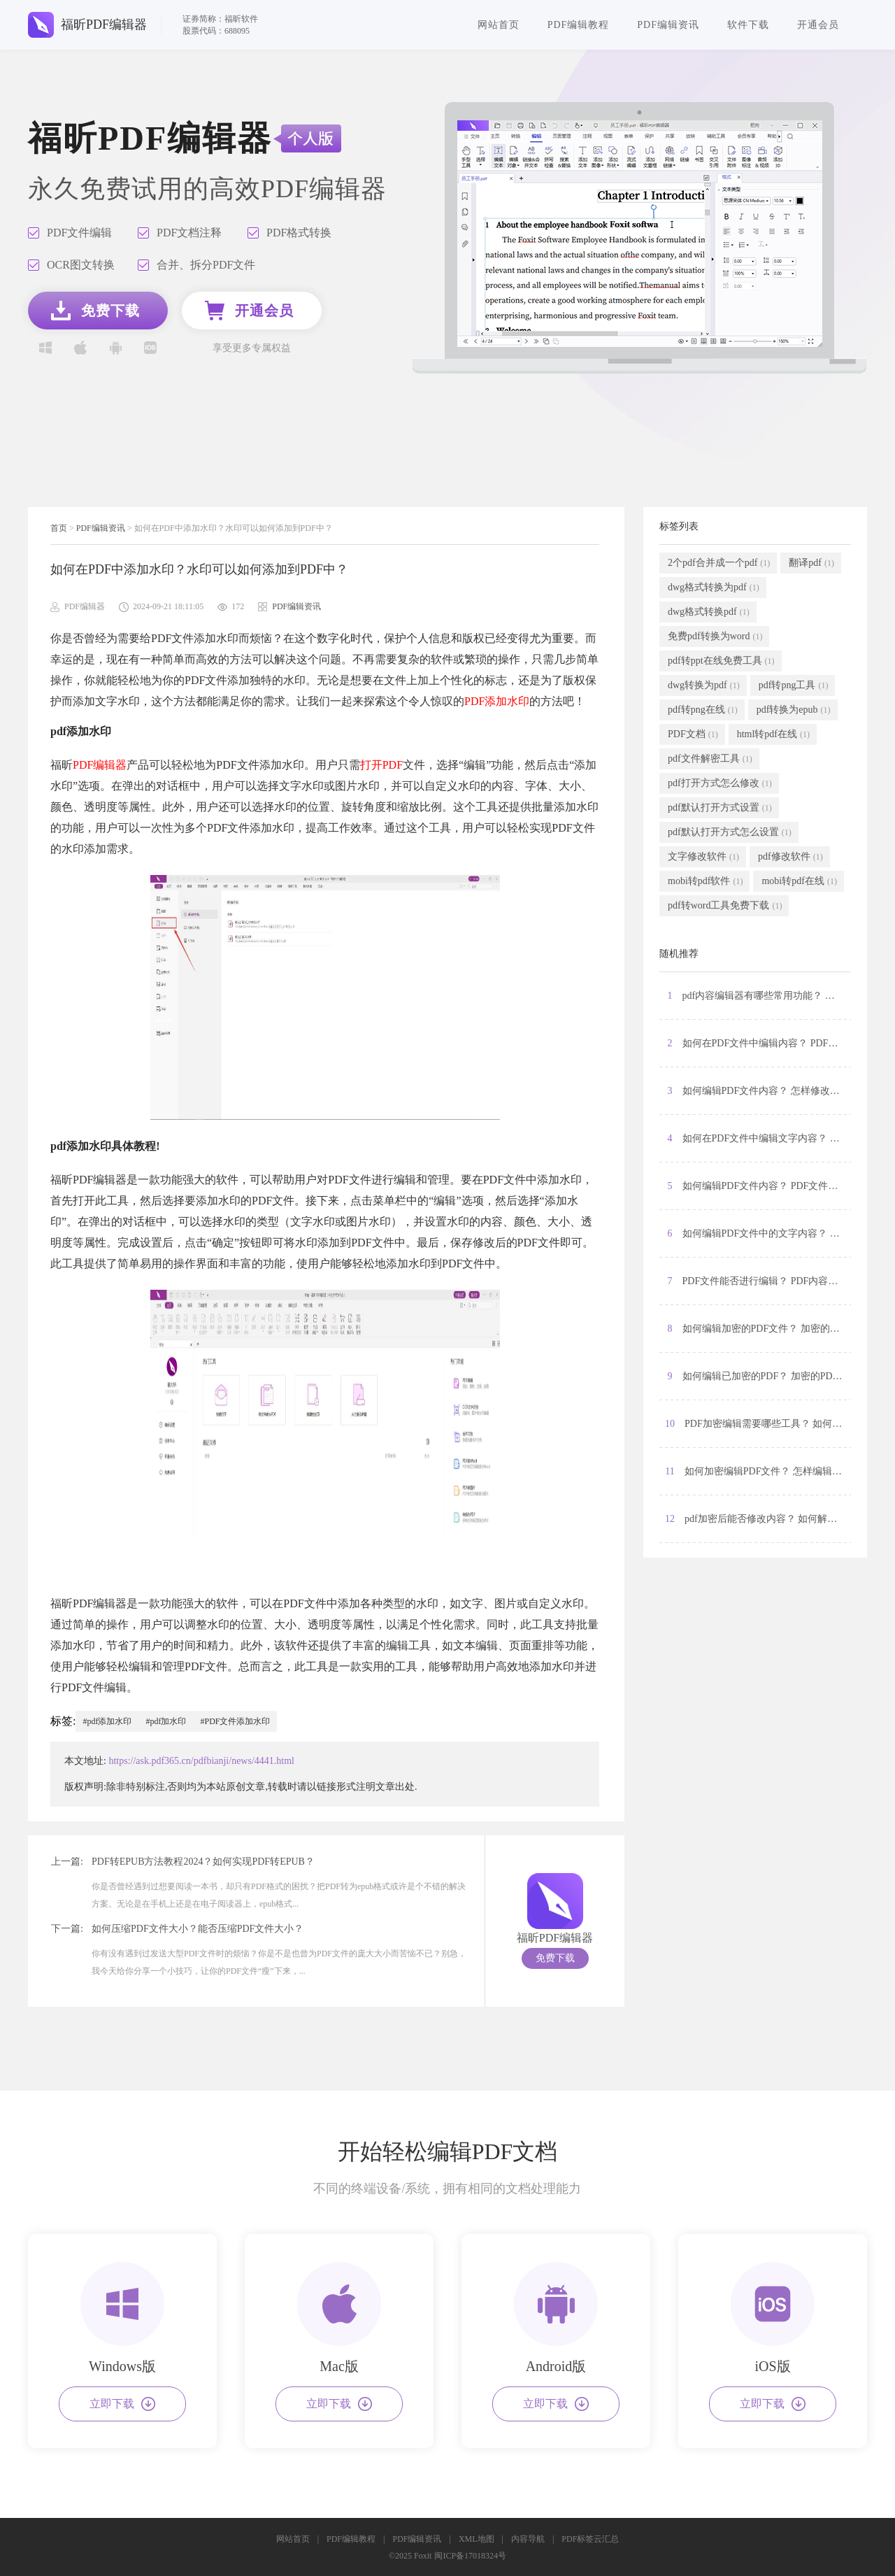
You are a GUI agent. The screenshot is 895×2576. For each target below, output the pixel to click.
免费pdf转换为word (715, 636)
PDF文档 (693, 734)
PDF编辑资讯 (668, 25)
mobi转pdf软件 (705, 881)
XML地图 (476, 2539)
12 (758, 1519)
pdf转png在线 (703, 710)
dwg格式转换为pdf (713, 587)
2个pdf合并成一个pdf (719, 563)
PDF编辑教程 (578, 25)
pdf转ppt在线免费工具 (721, 661)
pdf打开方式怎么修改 (720, 783)
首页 (58, 528)
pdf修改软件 (790, 857)
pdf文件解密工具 (710, 759)
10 (758, 1424)
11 (758, 1471)
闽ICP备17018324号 (470, 2556)
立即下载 (122, 2404)
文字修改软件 (703, 857)
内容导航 (528, 2539)
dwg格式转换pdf (709, 612)
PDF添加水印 (496, 701)
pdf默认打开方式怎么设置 (730, 832)
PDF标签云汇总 (590, 2539)
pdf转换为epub (794, 710)
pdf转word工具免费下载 (725, 906)
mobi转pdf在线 (798, 881)
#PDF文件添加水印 (235, 1721)
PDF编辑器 (100, 765)
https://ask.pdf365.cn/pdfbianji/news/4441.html (201, 1761)
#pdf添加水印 (107, 1721)
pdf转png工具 (794, 685)
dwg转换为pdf (704, 685)
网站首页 (499, 25)
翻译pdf (811, 563)
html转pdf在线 (773, 734)
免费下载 (555, 1958)
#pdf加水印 (165, 1721)
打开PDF (381, 765)
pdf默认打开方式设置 (720, 808)
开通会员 (818, 25)
